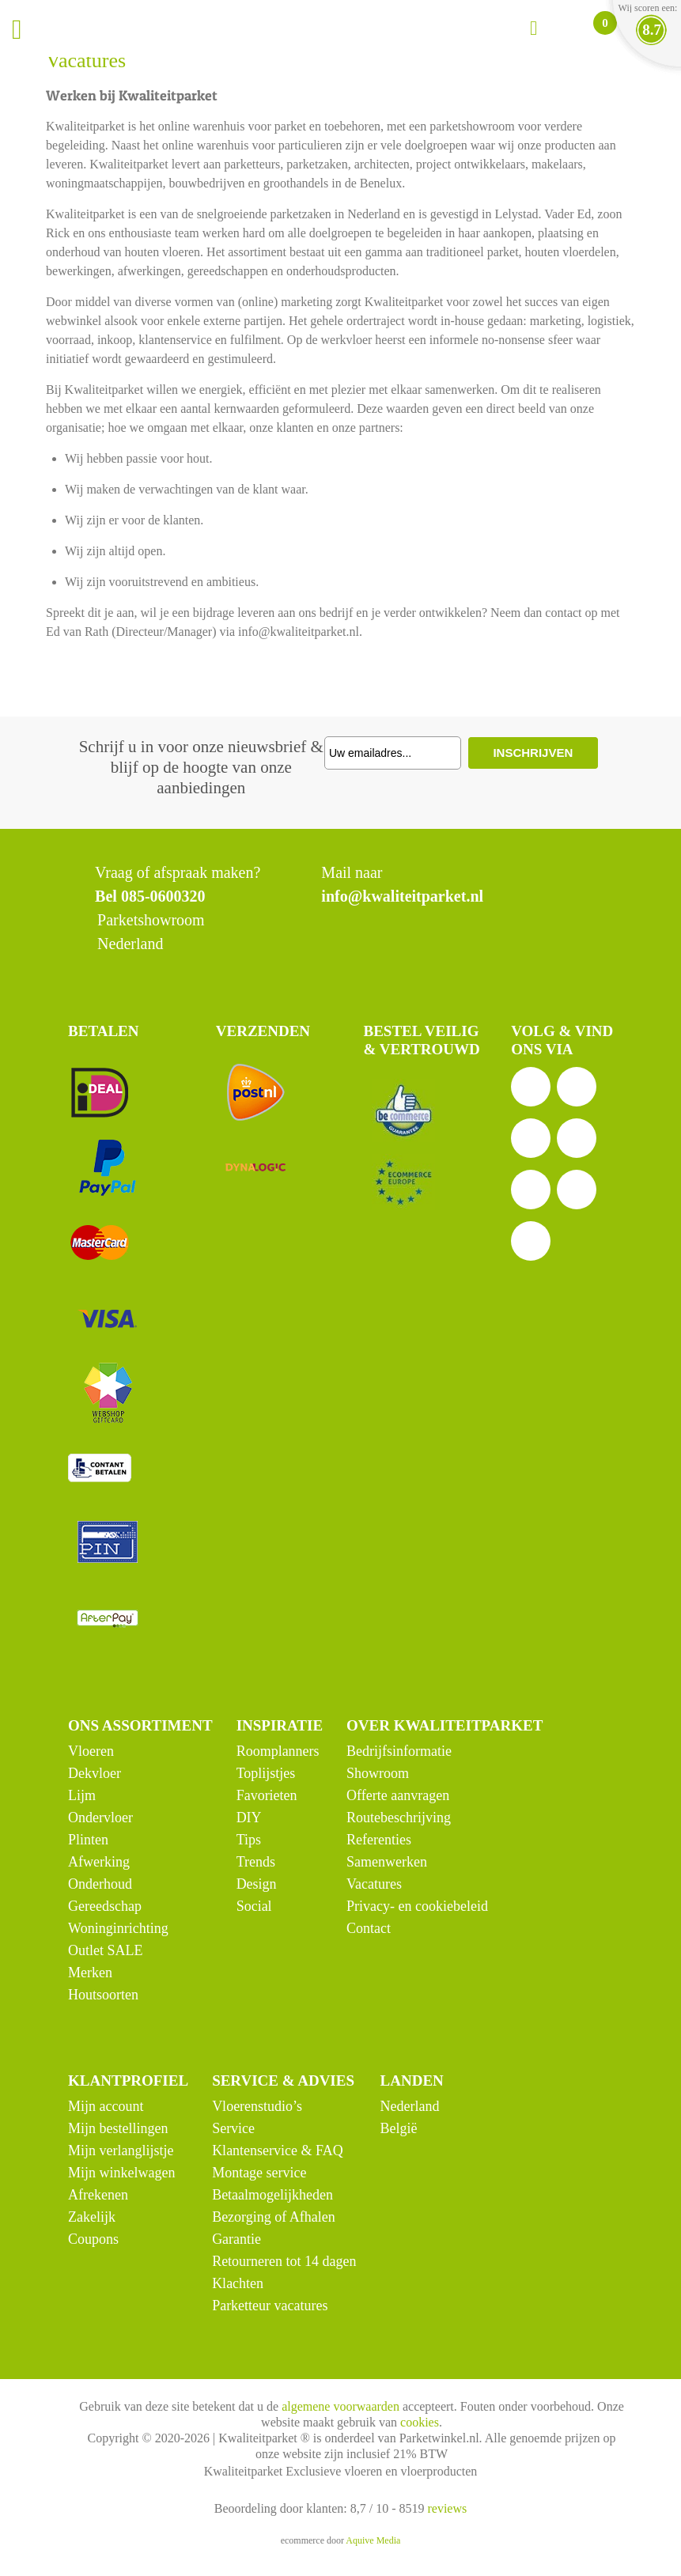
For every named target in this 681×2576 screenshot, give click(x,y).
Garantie (236, 2239)
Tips (248, 1840)
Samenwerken (386, 1862)
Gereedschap (105, 1906)
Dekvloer (94, 1773)
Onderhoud (100, 1884)
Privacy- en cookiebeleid (417, 1906)
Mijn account (105, 2106)
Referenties (378, 1840)
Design (256, 1884)
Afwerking (99, 1862)
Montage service (259, 2173)
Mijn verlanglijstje (120, 2150)
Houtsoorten (103, 1995)
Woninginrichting (118, 1928)
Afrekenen (98, 2195)
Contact (368, 1928)
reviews (447, 2508)
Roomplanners (278, 1751)
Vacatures (374, 1884)
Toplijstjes (266, 1773)
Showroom (377, 1773)
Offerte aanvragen (397, 1795)
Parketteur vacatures (269, 2305)
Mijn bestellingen (118, 2128)
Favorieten (266, 1795)
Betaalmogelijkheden (272, 2195)
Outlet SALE (105, 1950)
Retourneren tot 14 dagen (284, 2261)
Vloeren (91, 1751)
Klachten (237, 2283)
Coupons (93, 2239)
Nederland (410, 2106)
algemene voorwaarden (340, 2406)
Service (233, 2128)
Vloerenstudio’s (257, 2106)
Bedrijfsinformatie (399, 1751)
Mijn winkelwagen (121, 2173)
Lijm (82, 1795)
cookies (419, 2422)
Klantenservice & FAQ (277, 2150)
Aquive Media (373, 2540)
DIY (249, 1817)
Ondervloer (100, 1817)
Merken (90, 1972)
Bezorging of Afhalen (273, 2217)
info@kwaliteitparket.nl (402, 896)
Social (254, 1906)
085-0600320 (163, 896)
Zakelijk (91, 2217)
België (399, 2128)
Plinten (88, 1840)
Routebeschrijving (398, 1817)
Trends (255, 1862)
